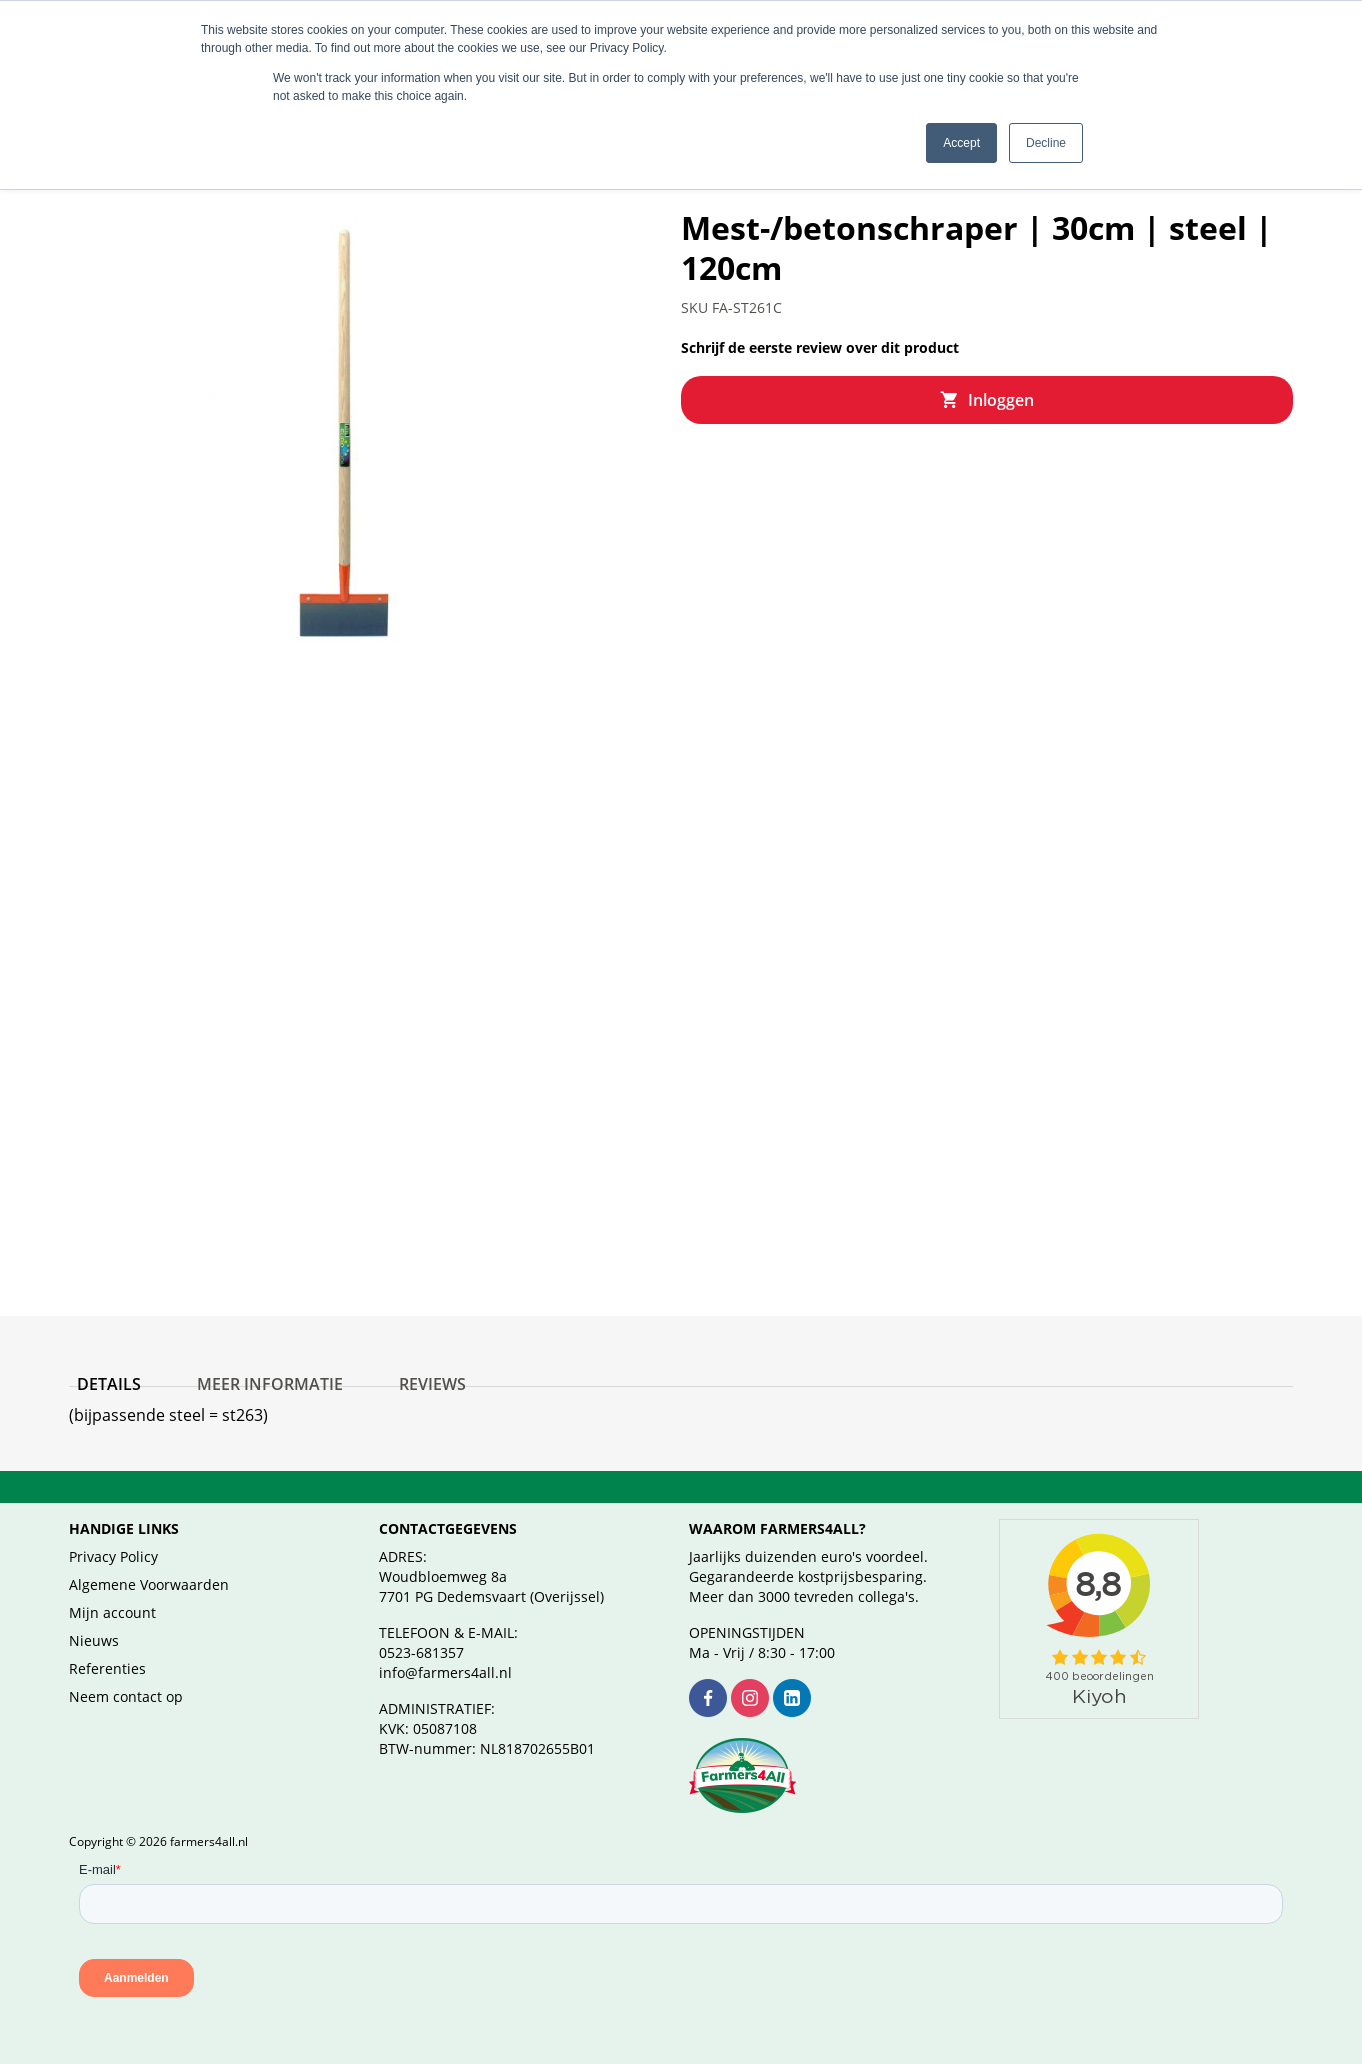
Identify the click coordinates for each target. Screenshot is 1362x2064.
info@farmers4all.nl (445, 1672)
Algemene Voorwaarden (149, 1584)
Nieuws (94, 1640)
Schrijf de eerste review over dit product (820, 323)
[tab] (101, 1372)
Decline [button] (1046, 143)
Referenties (107, 1668)
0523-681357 (421, 1652)
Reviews (392, 1368)
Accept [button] (961, 143)
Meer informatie (246, 1368)
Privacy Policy (113, 1556)
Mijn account (112, 1612)
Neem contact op (126, 1696)
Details (101, 1368)
